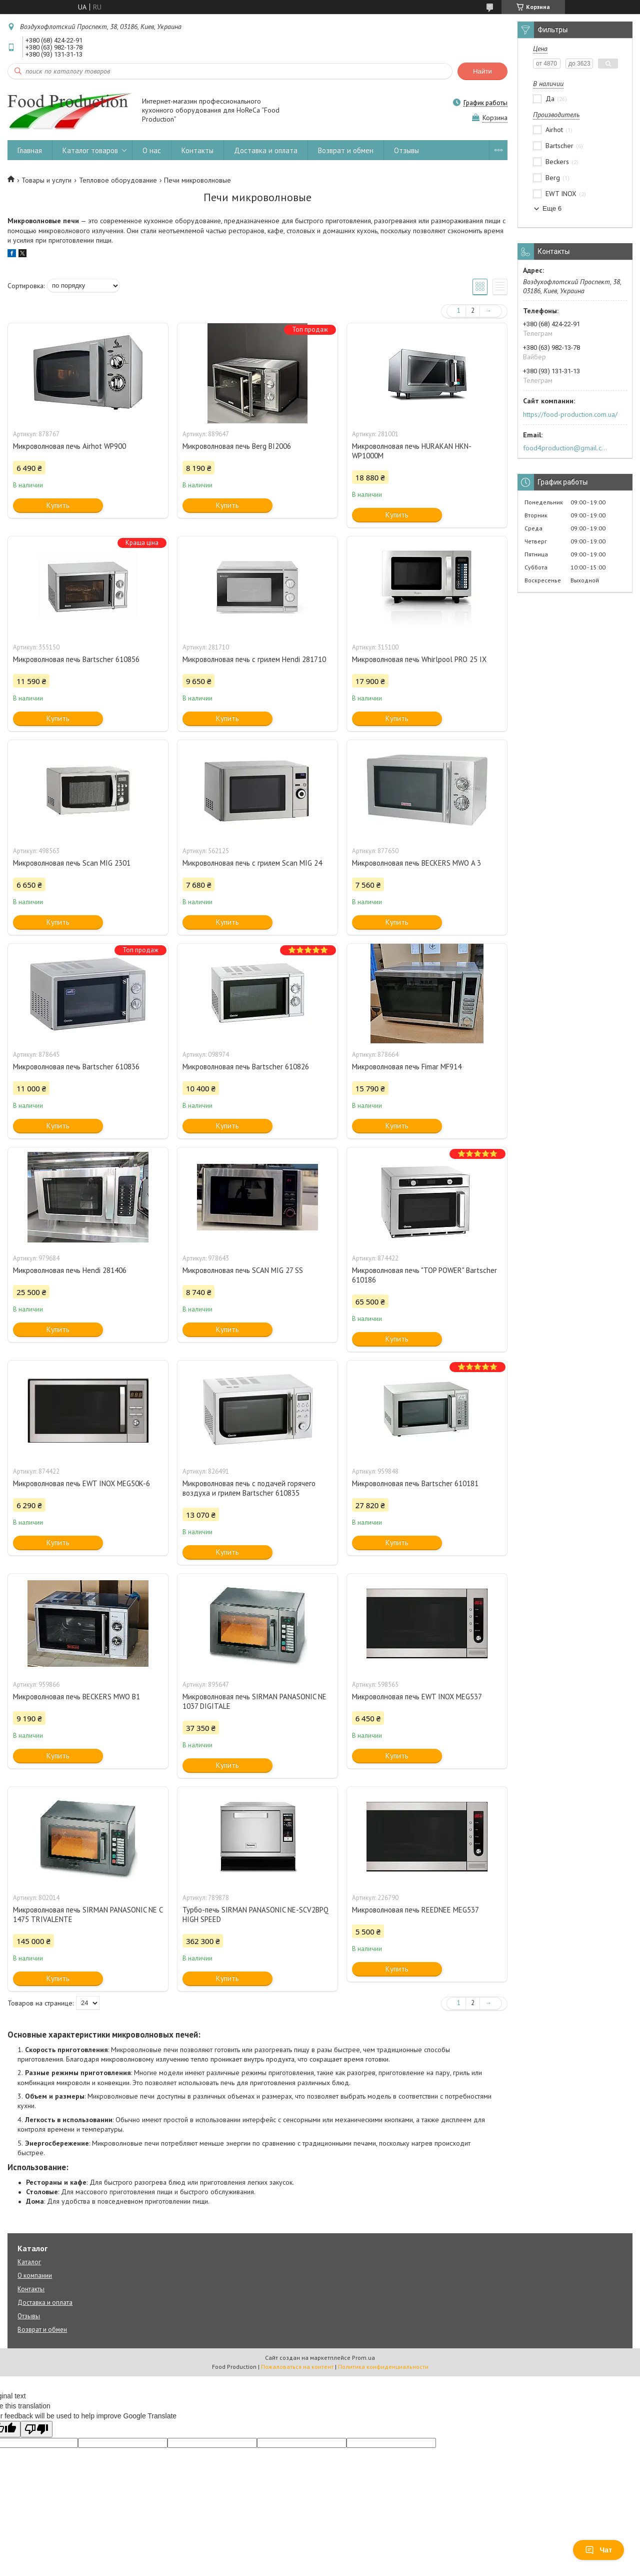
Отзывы (406, 150)
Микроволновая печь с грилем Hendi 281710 (254, 659)
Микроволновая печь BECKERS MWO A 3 (416, 863)
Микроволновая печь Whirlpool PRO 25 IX (419, 659)
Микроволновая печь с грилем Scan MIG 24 (252, 863)
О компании (35, 2275)
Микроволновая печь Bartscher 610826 (245, 1066)
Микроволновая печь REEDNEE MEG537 (415, 1909)
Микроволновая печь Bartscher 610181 (415, 1483)
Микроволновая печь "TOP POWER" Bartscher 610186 (424, 1274)
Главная (30, 150)
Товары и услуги (47, 180)
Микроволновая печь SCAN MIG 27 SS (242, 1270)
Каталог (29, 2262)
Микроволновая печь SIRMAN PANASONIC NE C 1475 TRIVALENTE (87, 1914)
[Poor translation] (36, 2429)
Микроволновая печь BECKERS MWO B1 (76, 1696)
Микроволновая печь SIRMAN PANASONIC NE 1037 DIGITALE (254, 1701)
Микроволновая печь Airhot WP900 (69, 446)
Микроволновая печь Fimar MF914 (407, 1066)
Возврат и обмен (346, 150)
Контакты (198, 150)
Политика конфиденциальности (383, 2366)
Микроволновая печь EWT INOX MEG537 (417, 1696)
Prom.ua (363, 2357)
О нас (151, 150)
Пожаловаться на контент (297, 2366)
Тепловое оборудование (118, 180)
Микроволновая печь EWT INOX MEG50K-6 (81, 1483)
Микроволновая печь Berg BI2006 (236, 446)
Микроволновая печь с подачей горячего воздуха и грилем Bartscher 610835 (249, 1488)
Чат (598, 2549)
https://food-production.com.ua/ (570, 414)
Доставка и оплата (266, 150)
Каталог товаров (90, 150)
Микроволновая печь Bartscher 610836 (76, 1066)
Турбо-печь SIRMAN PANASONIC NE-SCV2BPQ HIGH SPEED (255, 1914)
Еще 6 (552, 208)
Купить (58, 505)
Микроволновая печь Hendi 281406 (69, 1270)
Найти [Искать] (482, 71)
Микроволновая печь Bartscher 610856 (76, 659)
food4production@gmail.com (566, 447)
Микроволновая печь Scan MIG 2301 (71, 863)
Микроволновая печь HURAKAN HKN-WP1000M (412, 450)
